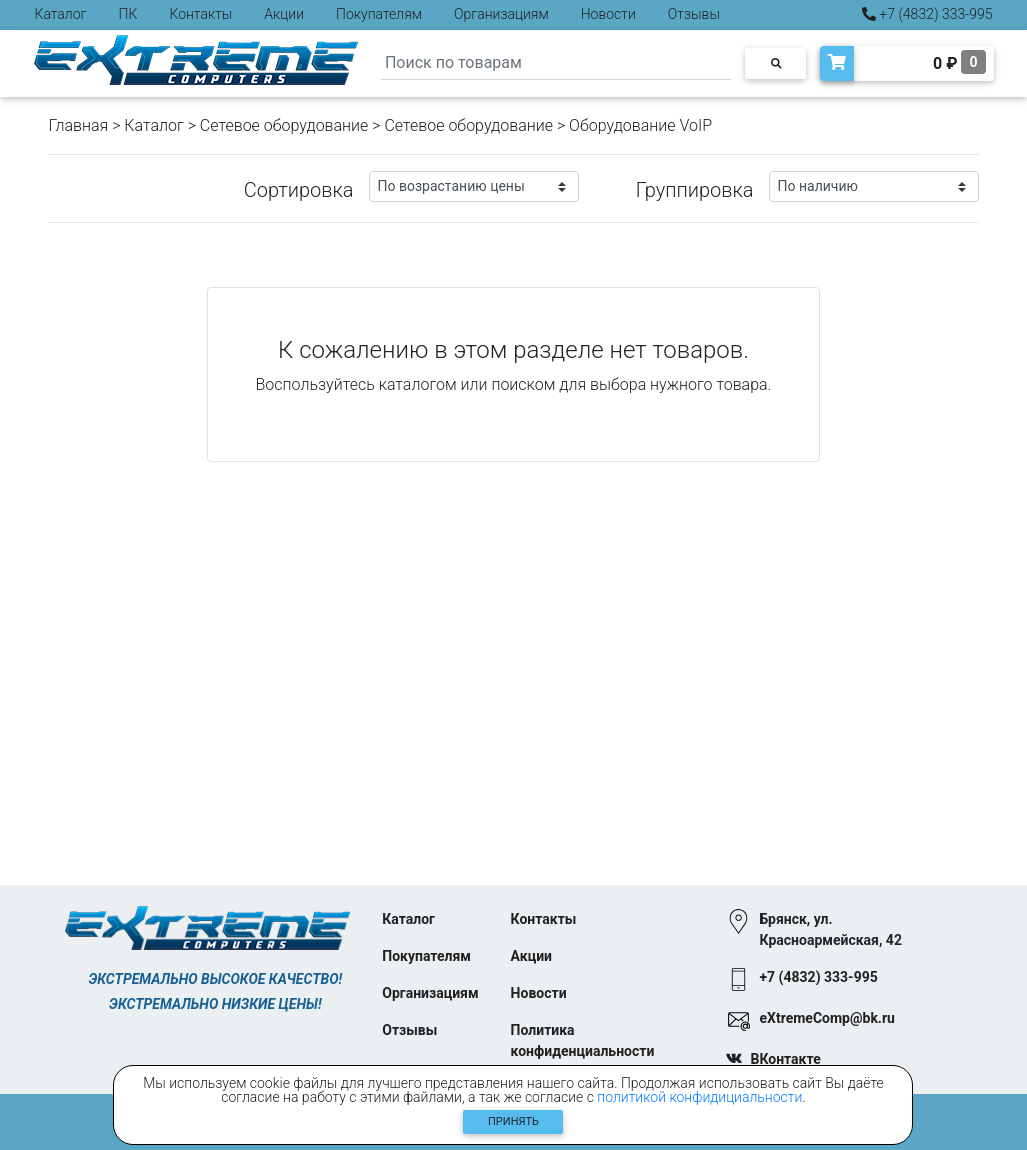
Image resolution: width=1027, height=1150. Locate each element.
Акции (284, 14)
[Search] (556, 63)
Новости (608, 14)
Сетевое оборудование (284, 125)
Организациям (501, 14)
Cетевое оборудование (468, 125)
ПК (128, 14)
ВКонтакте (785, 1059)
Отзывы (694, 14)
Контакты (200, 14)
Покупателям (379, 14)
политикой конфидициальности (699, 1097)
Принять (513, 1121)
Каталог (61, 14)
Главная (79, 125)
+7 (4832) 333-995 (927, 14)
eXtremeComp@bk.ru (826, 1018)
